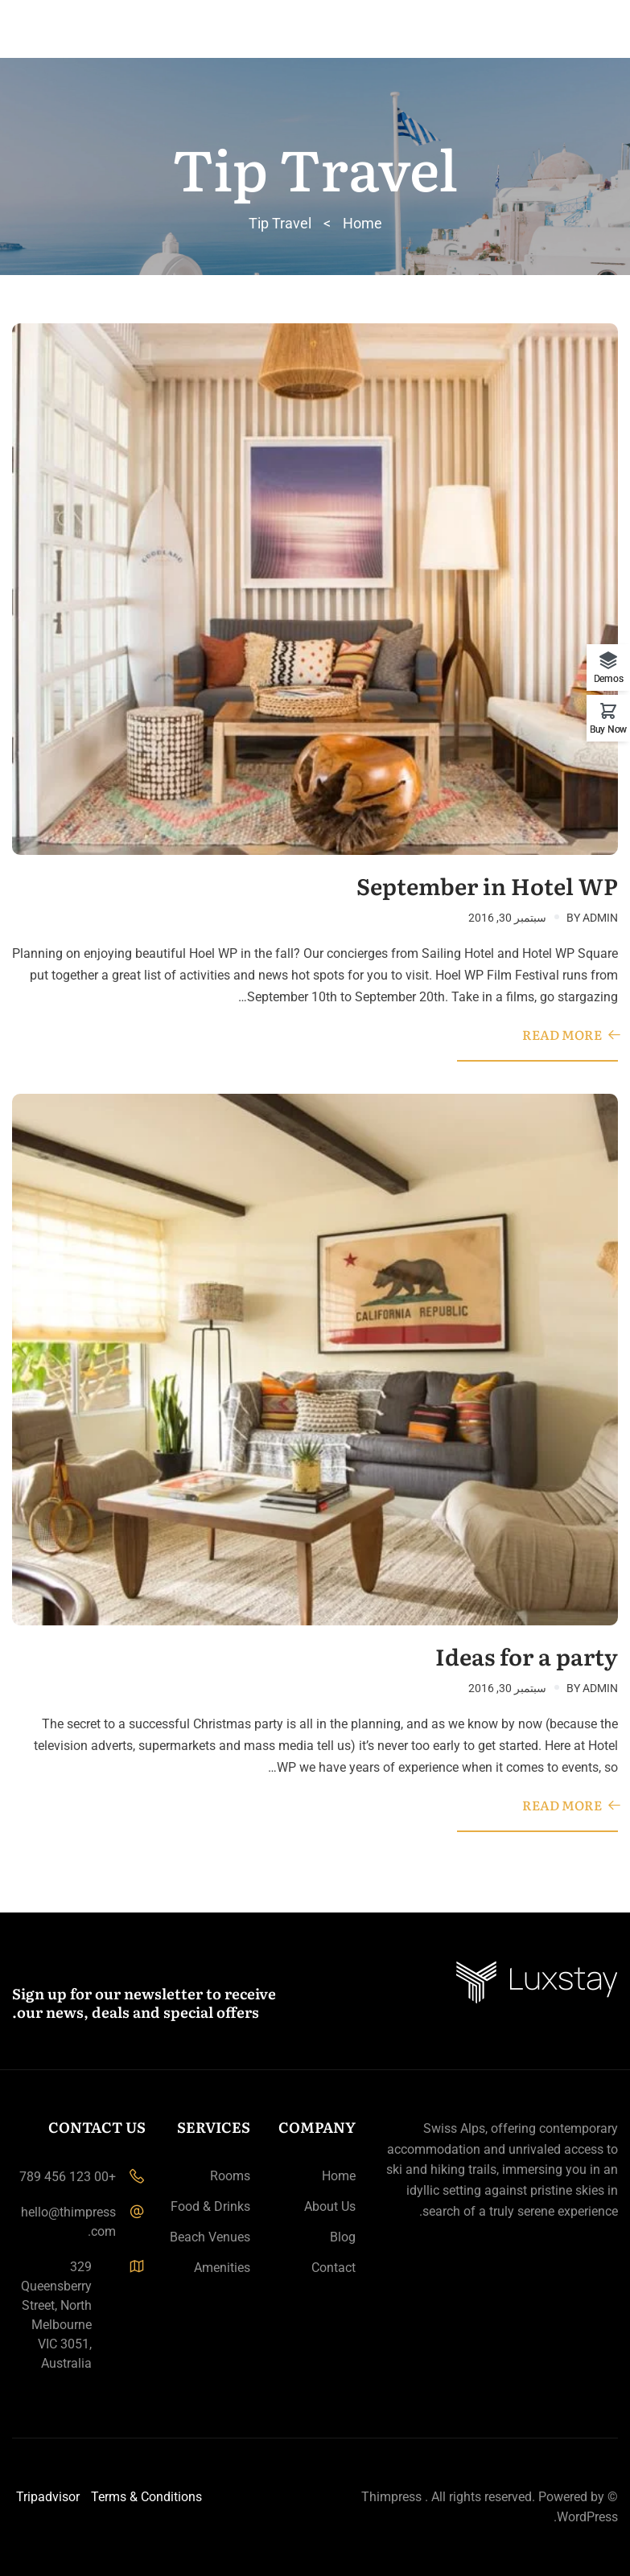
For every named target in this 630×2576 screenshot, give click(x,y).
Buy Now (608, 729)
